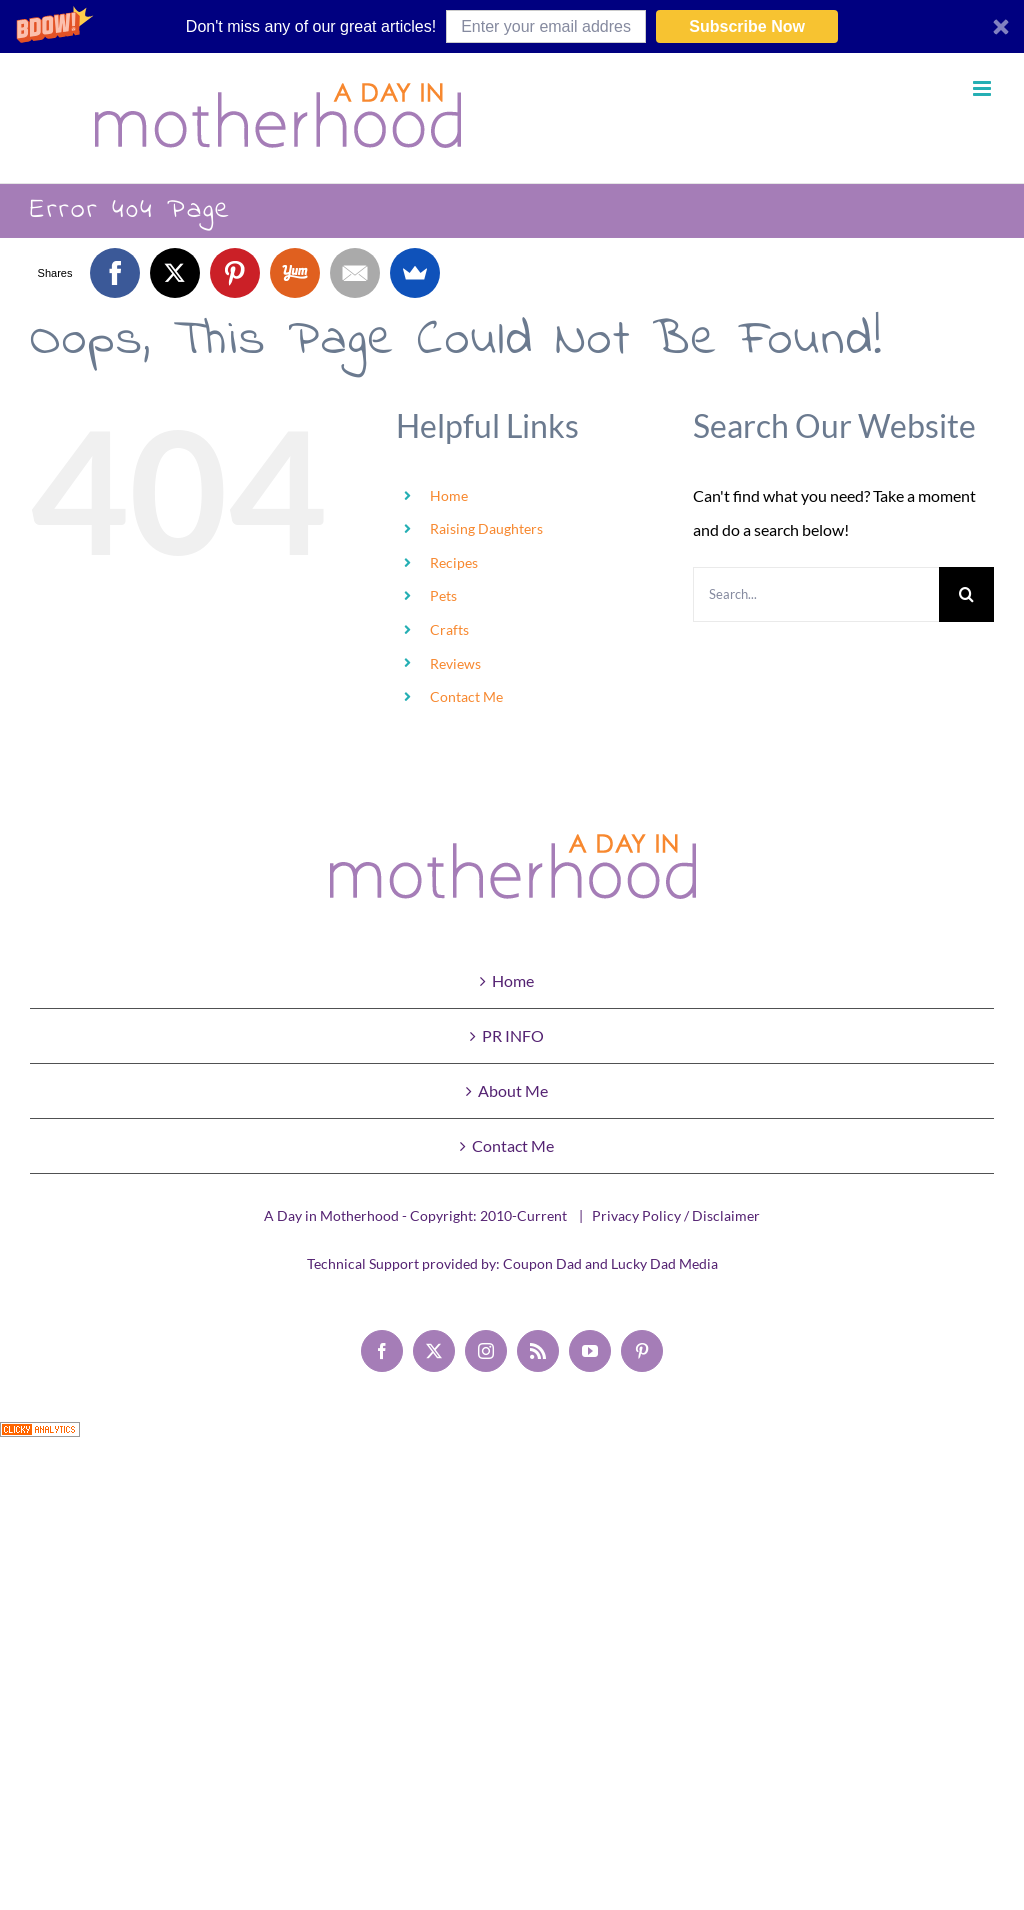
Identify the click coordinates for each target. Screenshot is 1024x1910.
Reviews (455, 663)
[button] (512, 26)
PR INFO (513, 1035)
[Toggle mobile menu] (983, 88)
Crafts (449, 629)
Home (449, 495)
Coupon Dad (542, 1263)
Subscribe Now (747, 26)
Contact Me (466, 696)
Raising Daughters (486, 528)
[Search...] (816, 594)
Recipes (454, 562)
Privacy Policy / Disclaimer (676, 1215)
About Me (513, 1090)
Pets (443, 595)
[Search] (966, 594)
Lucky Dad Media (664, 1263)
